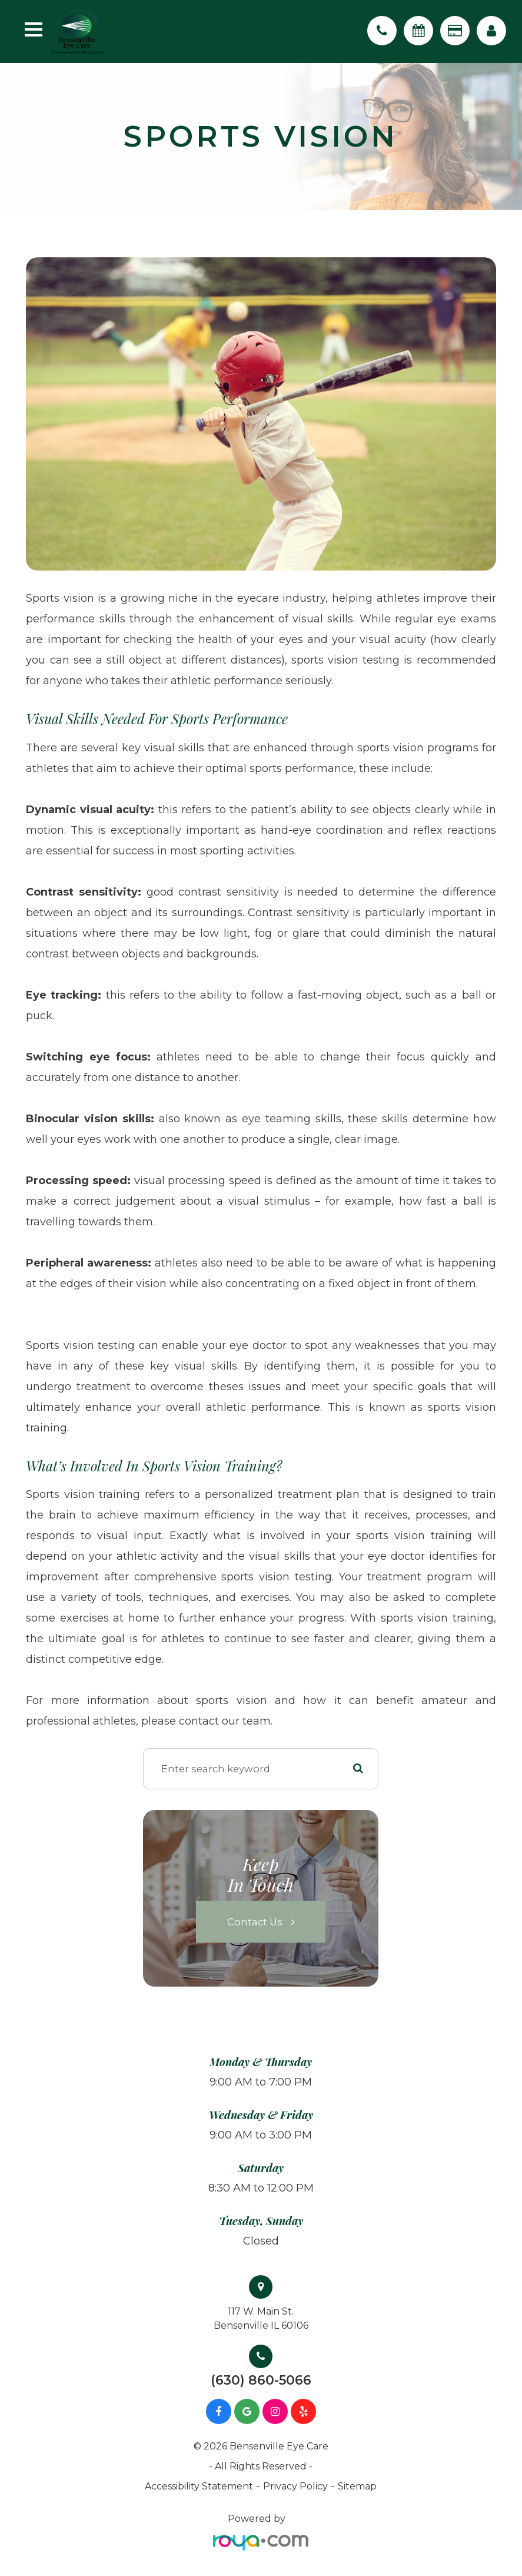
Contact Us (254, 1922)
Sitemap (357, 2486)
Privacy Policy (295, 2486)
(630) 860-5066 (261, 2380)
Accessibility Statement (199, 2486)
